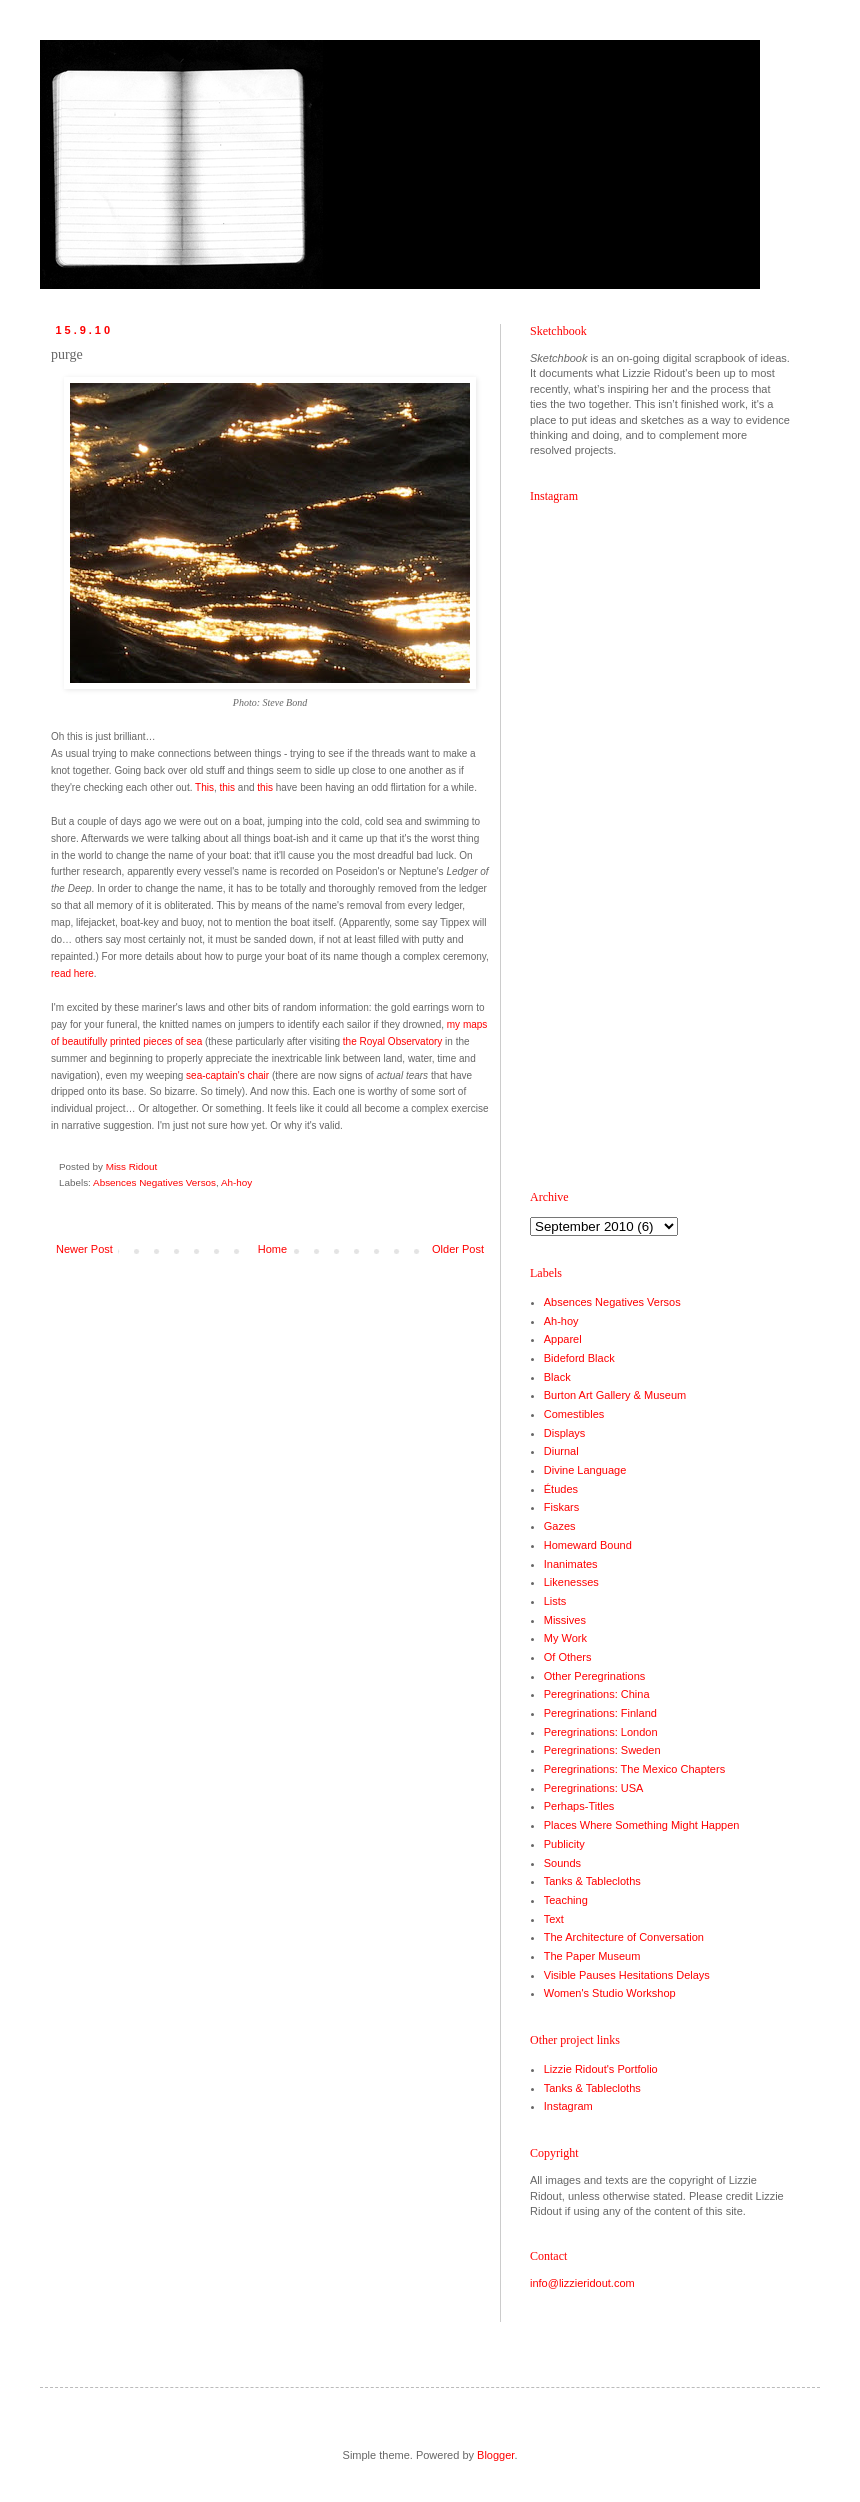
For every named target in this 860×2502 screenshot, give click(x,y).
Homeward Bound (588, 1545)
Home (272, 1249)
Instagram (568, 2106)
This (204, 787)
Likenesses (571, 1582)
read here (72, 973)
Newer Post (84, 1249)
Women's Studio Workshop (610, 1993)
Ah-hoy (236, 1182)
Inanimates (571, 1564)
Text (554, 1919)
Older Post (458, 1249)
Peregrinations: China (597, 1694)
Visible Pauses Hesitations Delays (627, 1975)
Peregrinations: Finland (600, 1713)
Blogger (495, 2455)
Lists (555, 1601)
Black (557, 1377)
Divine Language (585, 1470)
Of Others (568, 1657)
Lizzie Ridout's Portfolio (601, 2069)
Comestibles (574, 1414)
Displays (565, 1433)
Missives (565, 1620)
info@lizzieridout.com (582, 2283)
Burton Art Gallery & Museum (615, 1395)
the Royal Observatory (393, 1041)
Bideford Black (579, 1358)
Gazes (560, 1526)
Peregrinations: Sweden (602, 1750)
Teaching (566, 1900)
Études (561, 1489)
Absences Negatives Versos (154, 1182)
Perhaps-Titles (579, 1806)
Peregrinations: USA (594, 1788)
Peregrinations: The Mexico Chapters (634, 1769)
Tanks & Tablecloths (592, 1881)
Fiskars (561, 1507)
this (228, 787)
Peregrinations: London (601, 1732)
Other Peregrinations (595, 1676)
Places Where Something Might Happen (642, 1825)
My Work (565, 1638)
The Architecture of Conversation (624, 1937)
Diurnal (561, 1451)
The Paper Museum (592, 1956)
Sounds (562, 1863)
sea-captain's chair (227, 1075)
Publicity (564, 1844)
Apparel (563, 1339)
